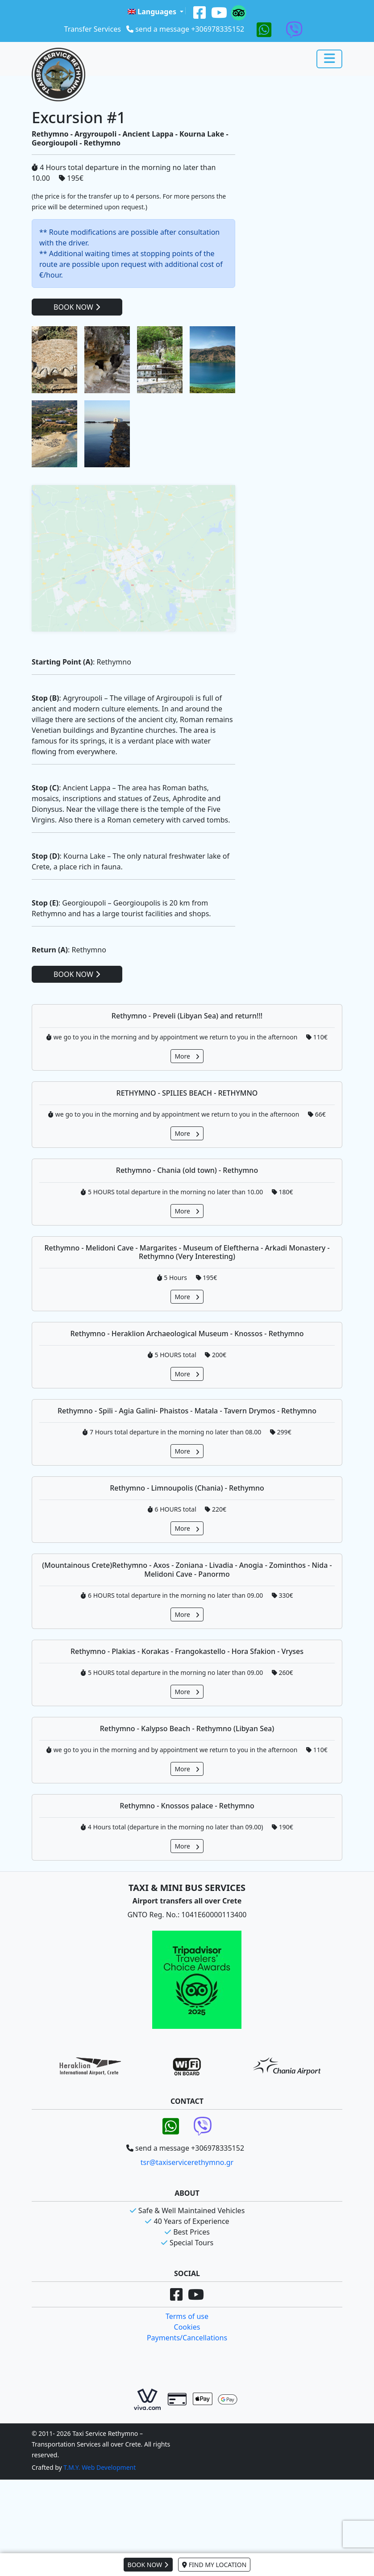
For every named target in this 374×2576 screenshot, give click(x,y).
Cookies (187, 2397)
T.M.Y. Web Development (99, 2538)
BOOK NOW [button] (148, 2564)
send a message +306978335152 (189, 29)
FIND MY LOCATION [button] (214, 2564)
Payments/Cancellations (187, 2408)
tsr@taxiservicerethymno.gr (187, 2233)
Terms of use (187, 2387)
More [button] (187, 1126)
